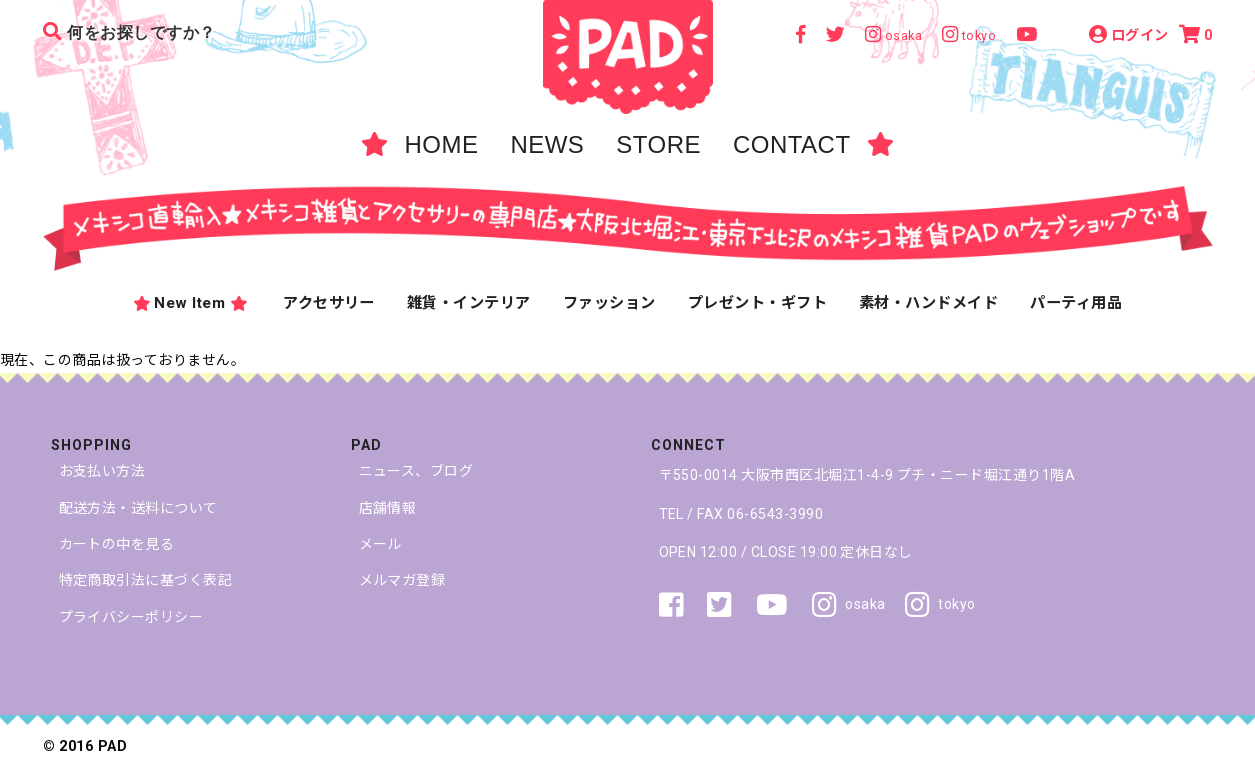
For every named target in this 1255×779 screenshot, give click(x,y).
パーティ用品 (1076, 303)
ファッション (609, 303)
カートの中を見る (117, 544)
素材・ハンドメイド (928, 303)
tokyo (940, 605)
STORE (658, 144)
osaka (848, 605)
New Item (190, 304)
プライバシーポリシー (131, 617)
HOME (441, 144)
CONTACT (792, 144)
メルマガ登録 (402, 580)
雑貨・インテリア (469, 303)
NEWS (547, 144)
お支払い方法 (102, 471)
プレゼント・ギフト (757, 303)
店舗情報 (388, 508)
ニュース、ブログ (416, 471)
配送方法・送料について (138, 508)
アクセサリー (329, 303)
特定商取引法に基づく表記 (146, 580)
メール (380, 544)
